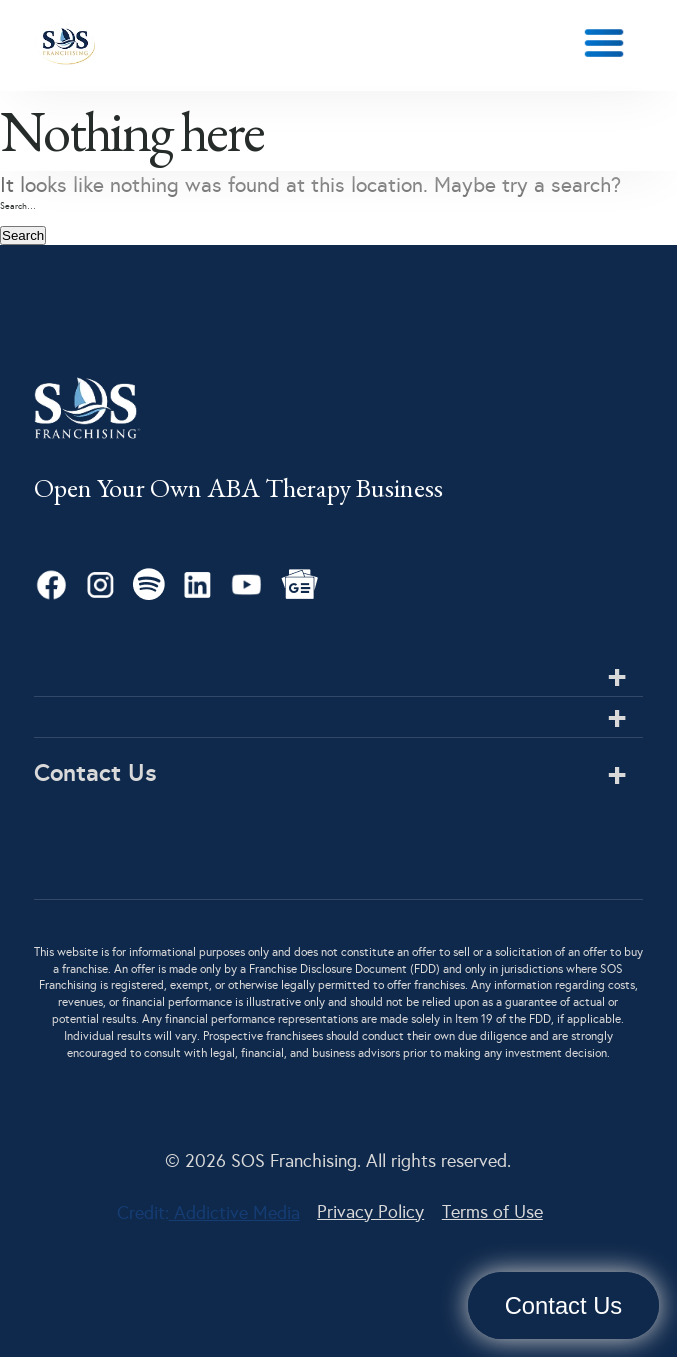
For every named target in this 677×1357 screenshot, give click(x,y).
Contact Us (563, 1305)
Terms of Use (492, 1212)
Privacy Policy (370, 1212)
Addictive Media (234, 1213)
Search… (18, 206)
